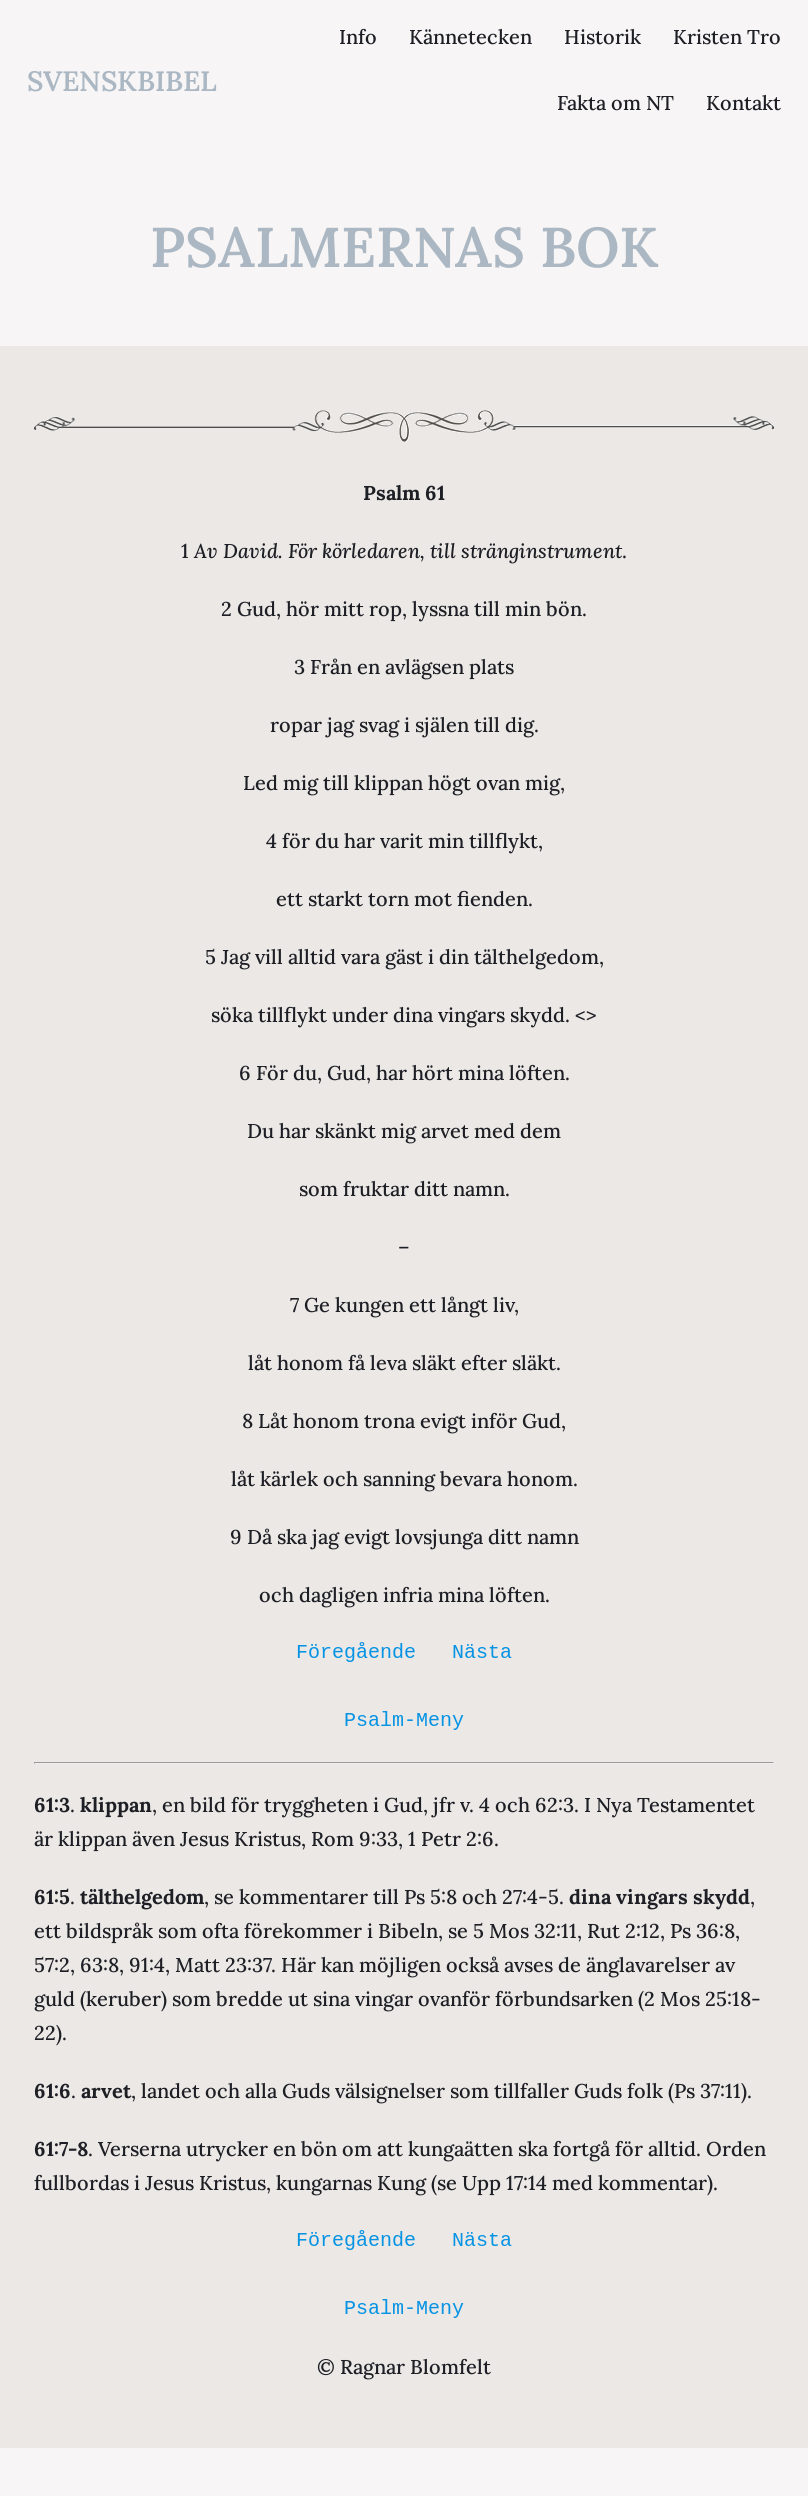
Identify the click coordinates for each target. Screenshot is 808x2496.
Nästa (482, 1652)
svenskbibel (122, 81)
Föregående (356, 1652)
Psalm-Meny (404, 1720)
